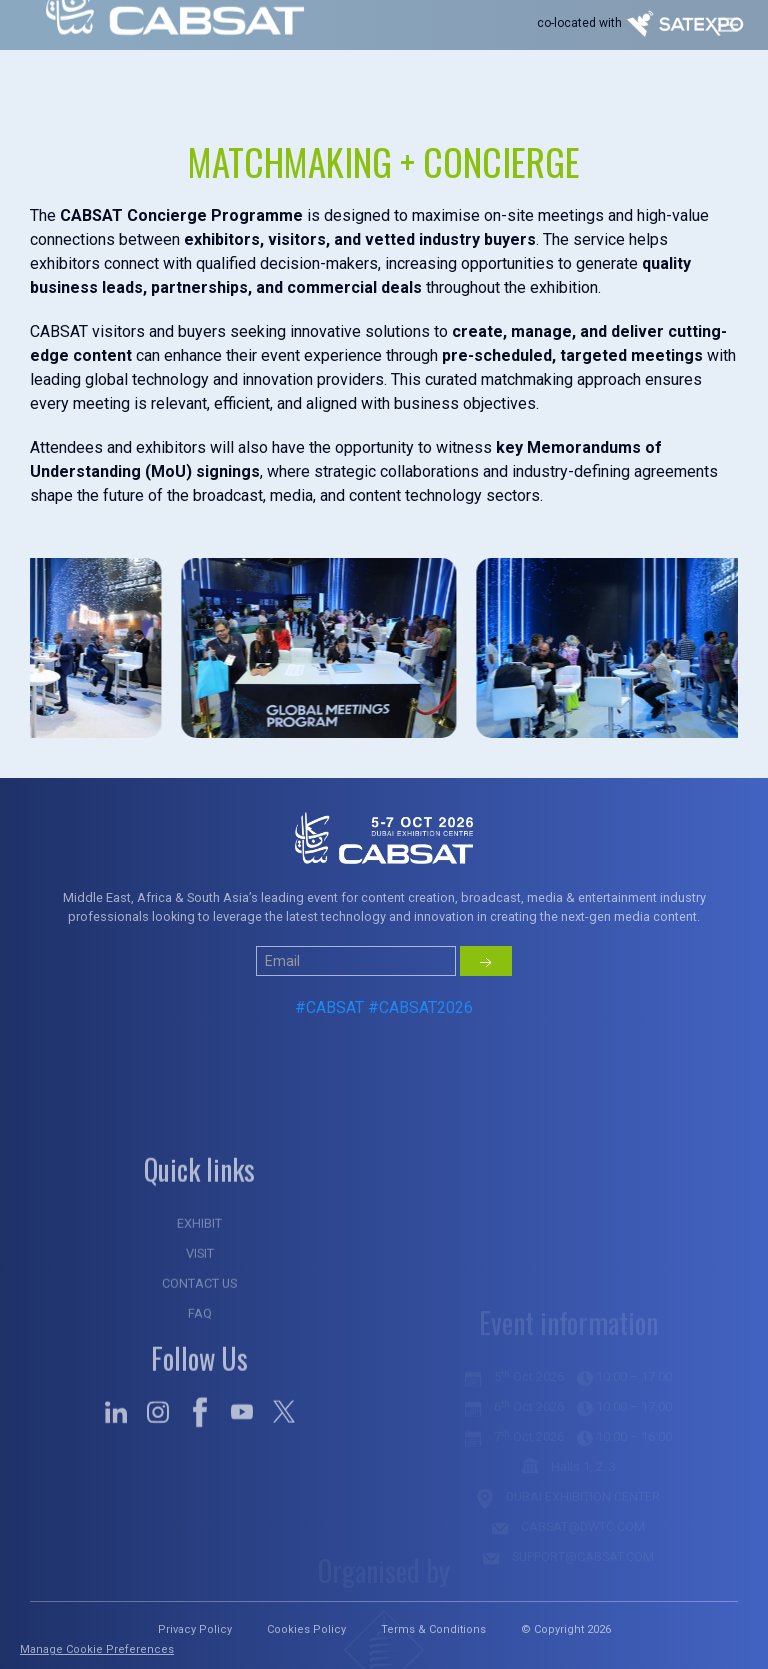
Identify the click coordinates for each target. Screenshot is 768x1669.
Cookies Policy (306, 1629)
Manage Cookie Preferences (97, 1649)
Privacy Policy (195, 1629)
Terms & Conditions (433, 1629)
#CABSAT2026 (420, 1046)
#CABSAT (329, 1046)
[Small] (356, 1000)
